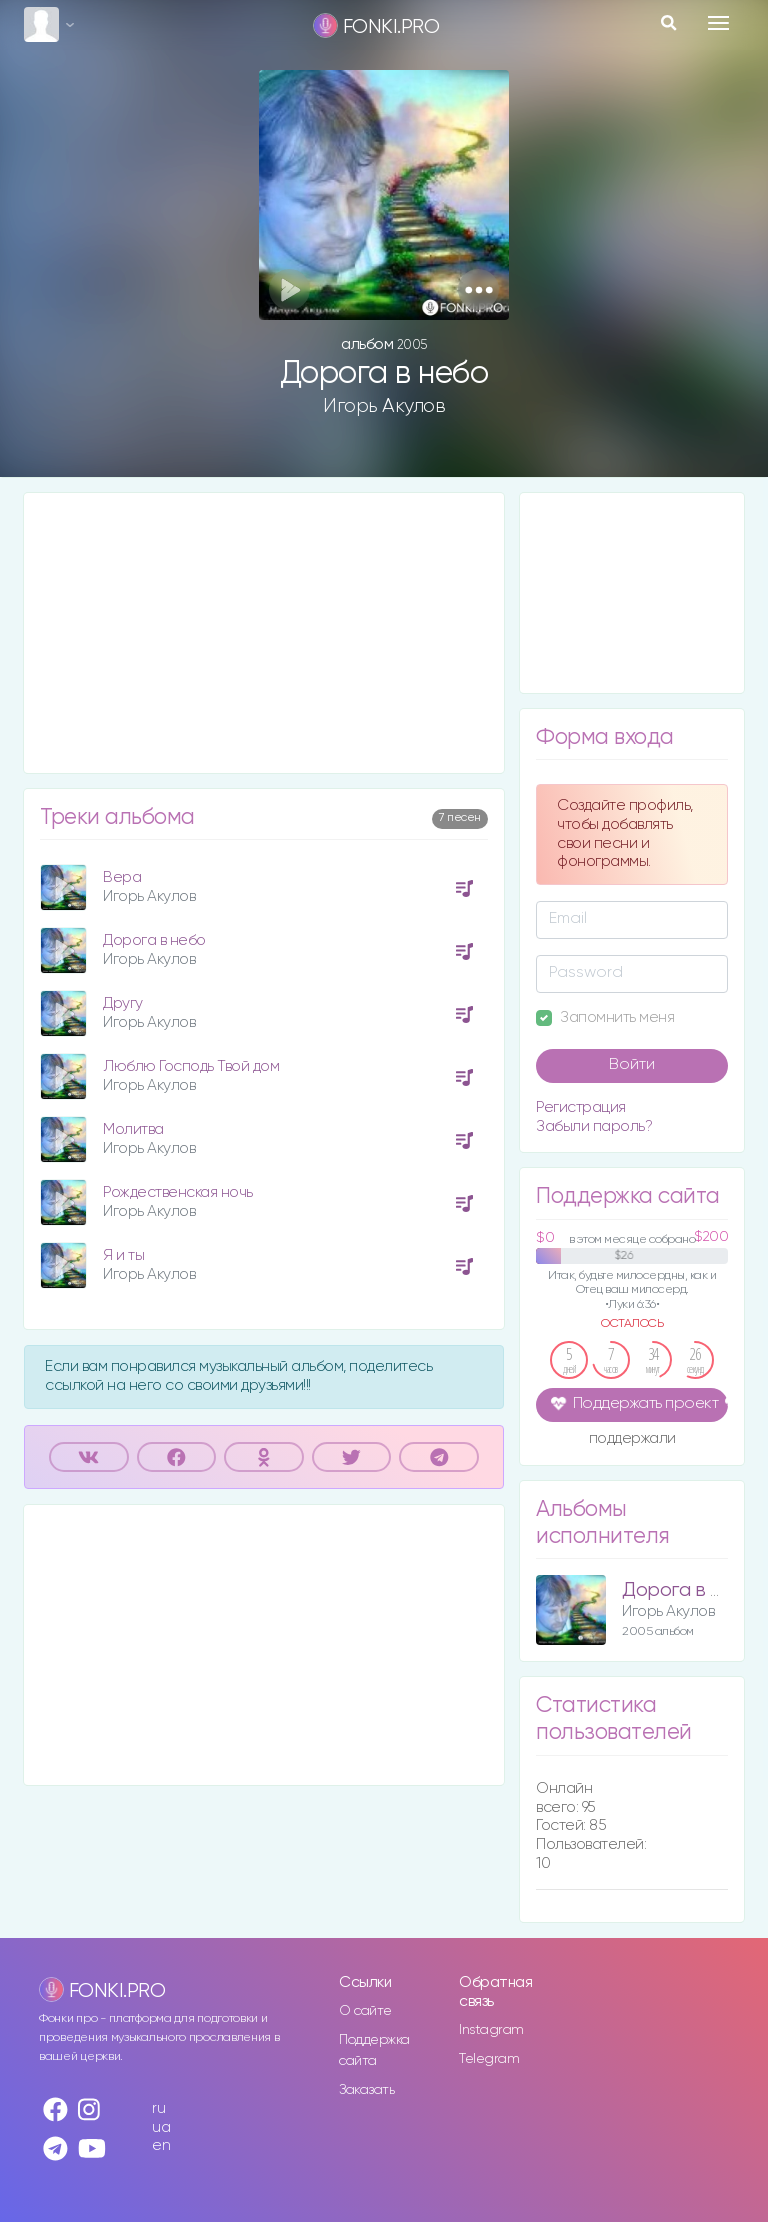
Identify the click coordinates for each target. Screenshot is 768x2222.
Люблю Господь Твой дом (191, 1066)
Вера (122, 877)
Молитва (133, 1129)
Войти (632, 1065)
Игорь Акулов (384, 406)
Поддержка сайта (374, 2050)
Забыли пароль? (594, 1126)
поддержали (632, 1440)
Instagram (491, 2030)
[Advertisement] (264, 633)
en (161, 2145)
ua (161, 2127)
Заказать (366, 2090)
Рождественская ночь (178, 1192)
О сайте (365, 2011)
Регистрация (581, 1107)
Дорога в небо (154, 940)
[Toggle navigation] (718, 23)
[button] (478, 289)
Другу (123, 1003)
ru (158, 2108)
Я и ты (123, 1255)
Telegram (489, 2059)
